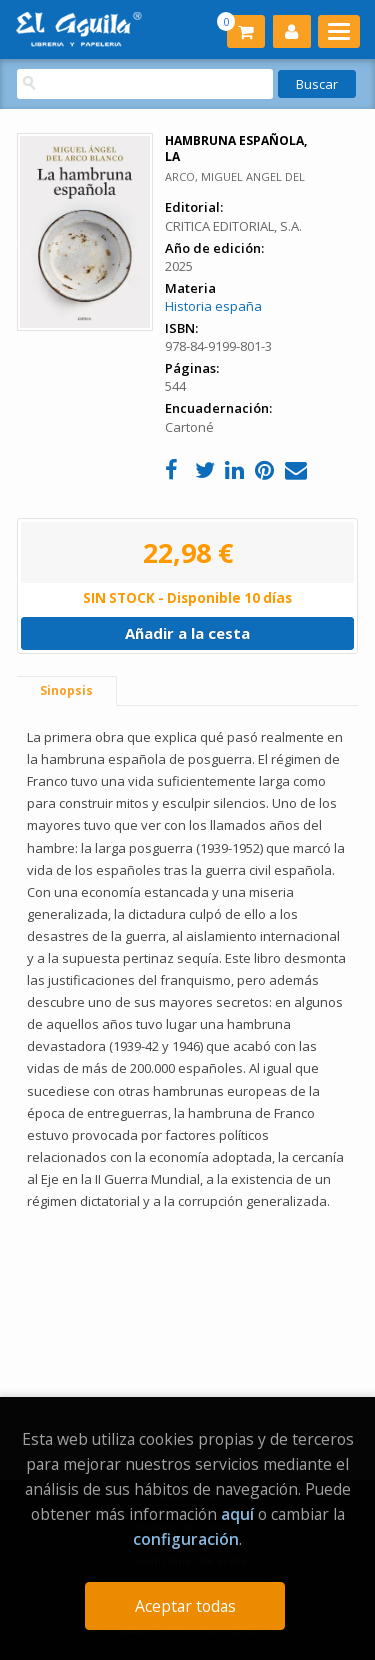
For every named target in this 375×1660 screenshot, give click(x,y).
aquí (237, 1514)
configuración (186, 1539)
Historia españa (213, 306)
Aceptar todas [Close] (185, 1606)
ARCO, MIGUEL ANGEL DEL (235, 176)
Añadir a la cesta (187, 633)
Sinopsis (66, 690)
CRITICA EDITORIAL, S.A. (233, 226)
